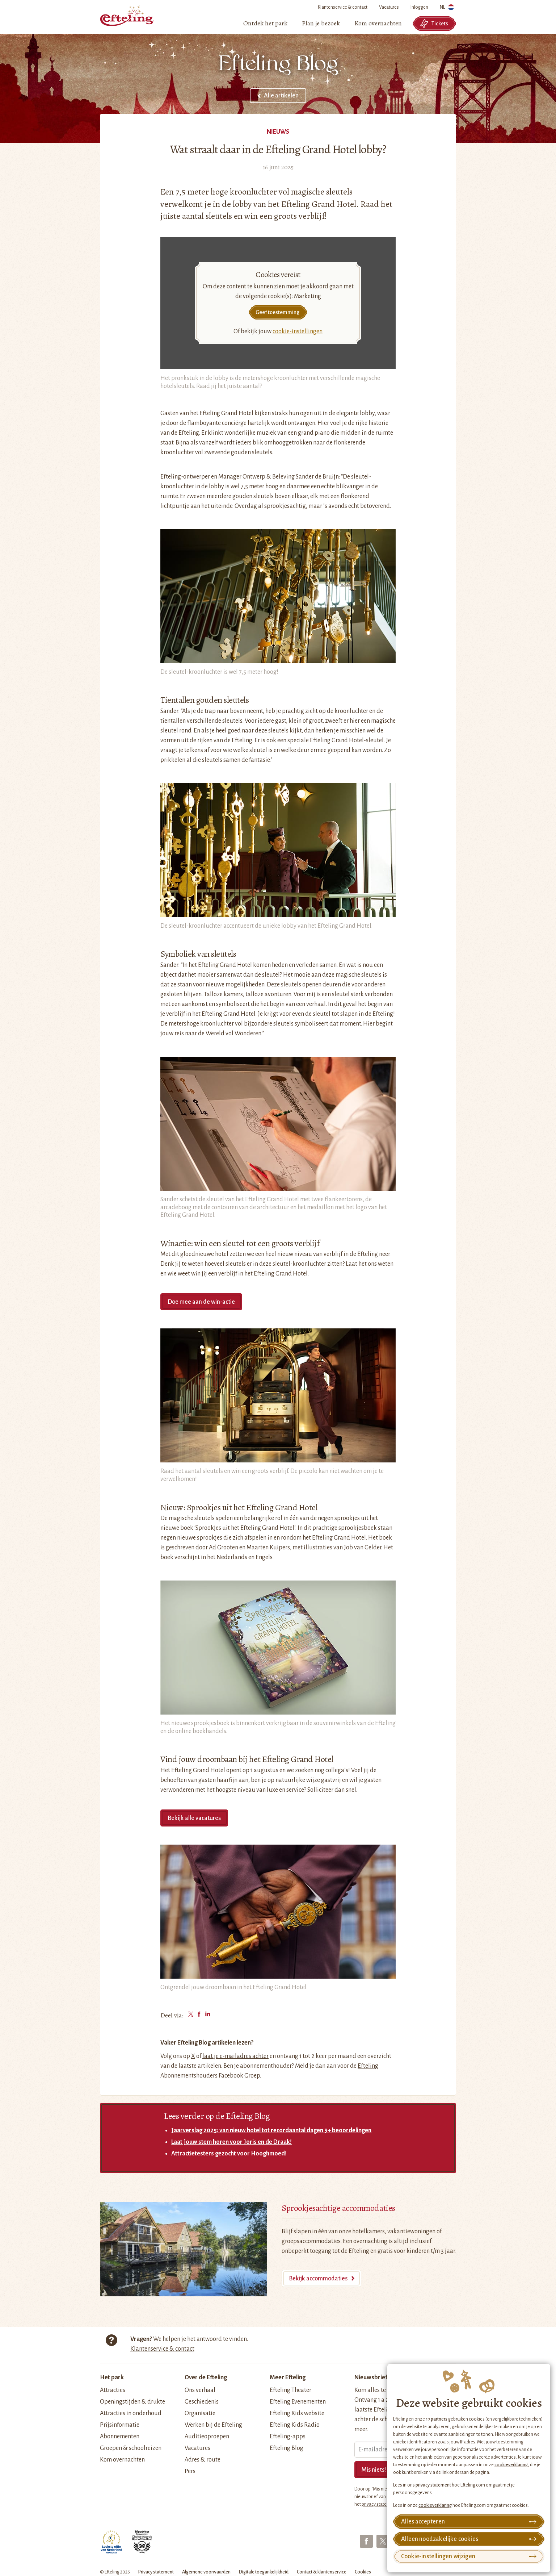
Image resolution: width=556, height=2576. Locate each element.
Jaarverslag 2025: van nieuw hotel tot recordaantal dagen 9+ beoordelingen (271, 2130)
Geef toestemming (277, 312)
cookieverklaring (511, 2464)
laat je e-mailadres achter (235, 2056)
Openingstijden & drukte (132, 2401)
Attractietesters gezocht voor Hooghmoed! (229, 2153)
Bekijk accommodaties (318, 2278)
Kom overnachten (122, 2459)
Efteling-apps (288, 2436)
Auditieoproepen (207, 2436)
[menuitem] (265, 23)
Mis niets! (374, 2470)
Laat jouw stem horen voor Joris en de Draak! (231, 2142)
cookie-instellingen (298, 331)
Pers (190, 2471)
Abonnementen (119, 2436)
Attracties (112, 2390)
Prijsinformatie (119, 2425)
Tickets (434, 23)
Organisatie (200, 2413)
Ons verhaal (200, 2390)
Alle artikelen (281, 95)
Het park (112, 2377)
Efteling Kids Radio (295, 2425)
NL (447, 8)
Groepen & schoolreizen (130, 2448)
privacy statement (433, 2485)
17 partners (436, 2419)
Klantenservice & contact (342, 7)
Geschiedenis (202, 2401)
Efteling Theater (290, 2390)
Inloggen (419, 7)
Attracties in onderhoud (130, 2413)
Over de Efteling (206, 2377)
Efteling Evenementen (298, 2401)
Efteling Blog (286, 2448)
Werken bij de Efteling (213, 2425)
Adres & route (202, 2459)
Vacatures (389, 7)
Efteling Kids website (297, 2413)
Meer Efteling (288, 2377)
